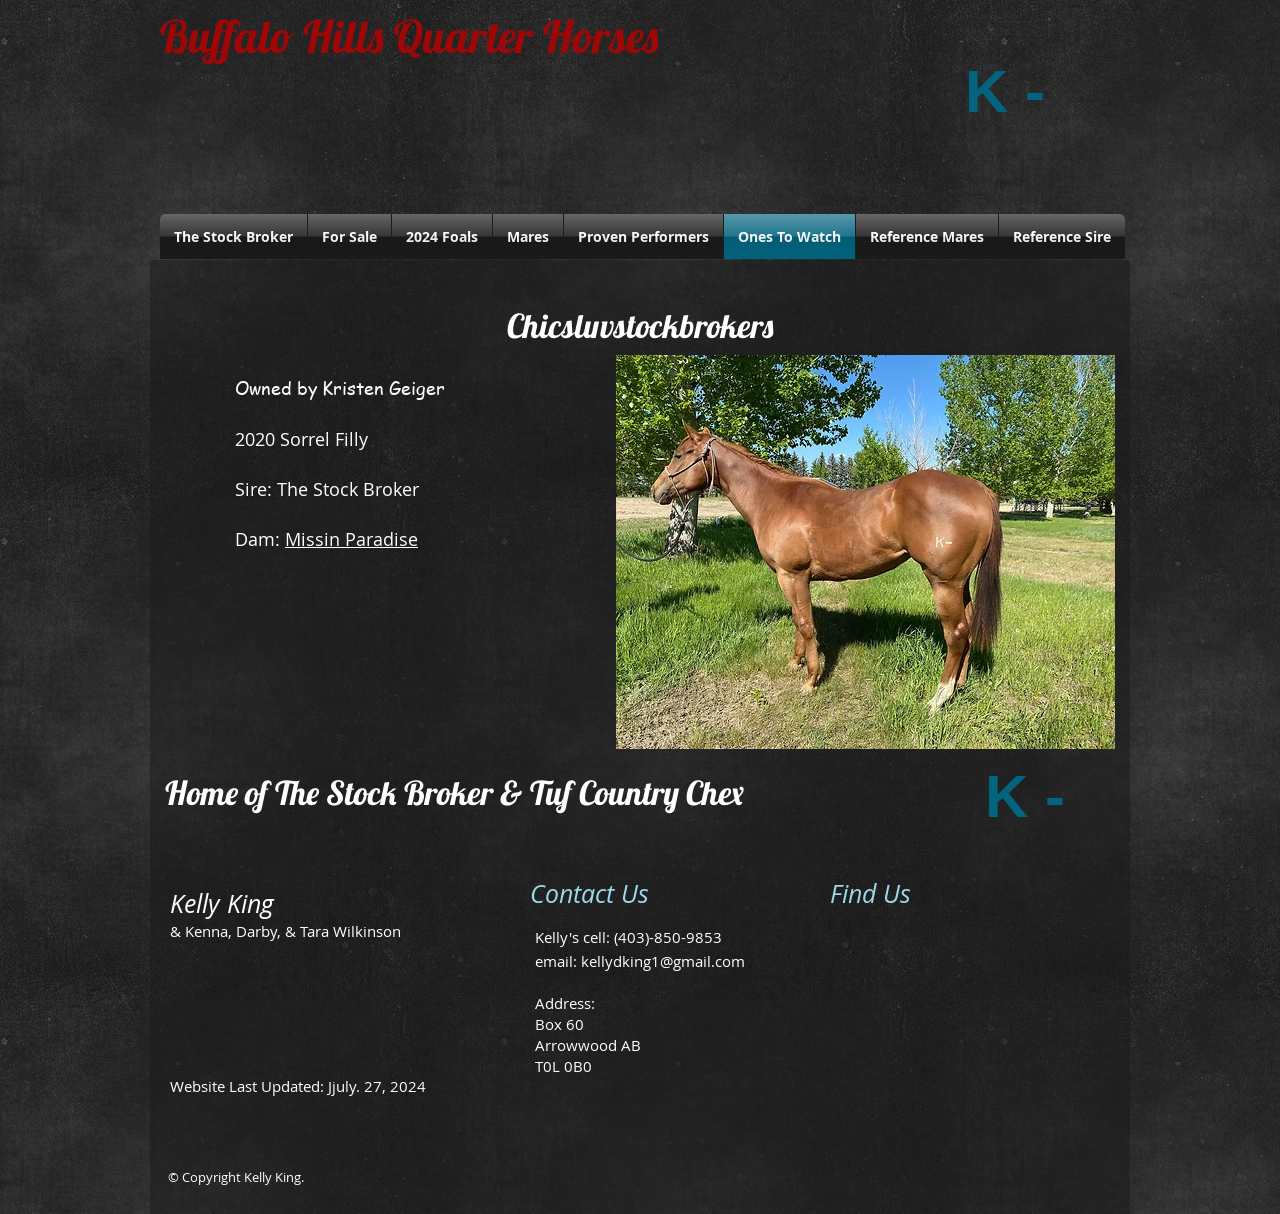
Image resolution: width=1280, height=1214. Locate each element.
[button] (865, 552)
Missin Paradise (351, 539)
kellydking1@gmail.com (663, 961)
